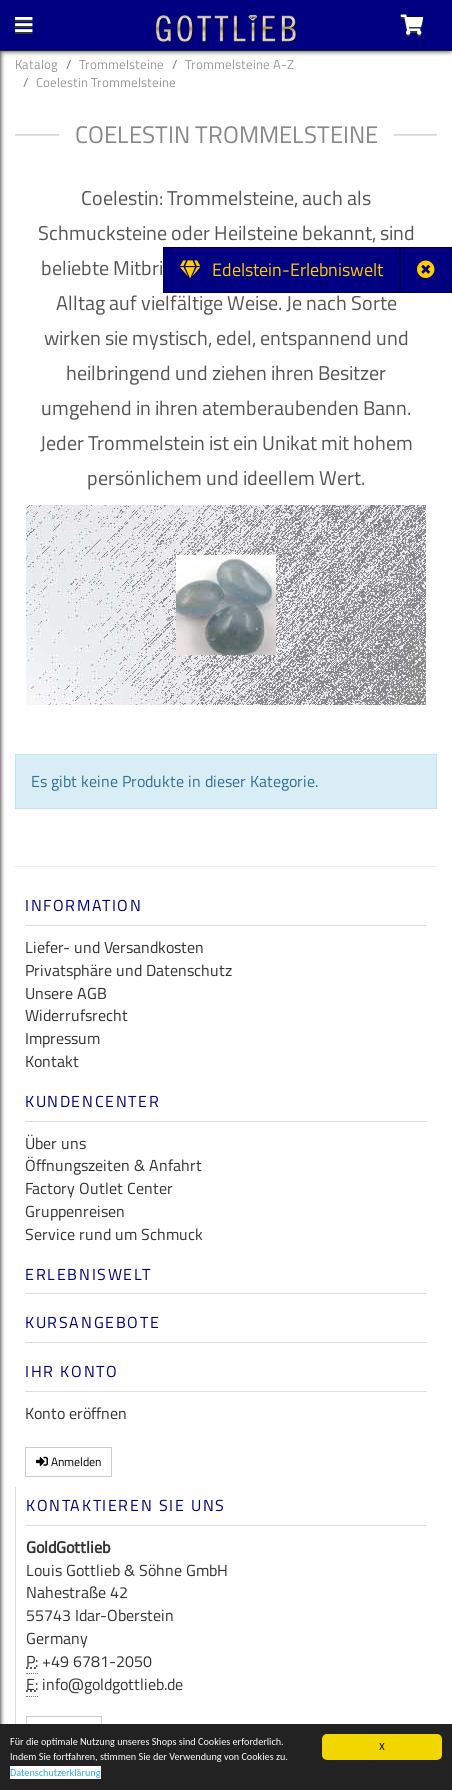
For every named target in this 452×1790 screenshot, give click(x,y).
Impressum (62, 1038)
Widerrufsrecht (76, 1015)
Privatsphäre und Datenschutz (128, 970)
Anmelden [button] (68, 1461)
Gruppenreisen (75, 1211)
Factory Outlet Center (99, 1188)
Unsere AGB (66, 993)
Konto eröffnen (76, 1413)
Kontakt (52, 1061)
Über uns (55, 1143)
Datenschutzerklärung (55, 1774)
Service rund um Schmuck (114, 1234)
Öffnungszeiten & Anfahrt (113, 1165)
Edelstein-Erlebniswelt (281, 269)
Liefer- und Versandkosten (114, 947)
